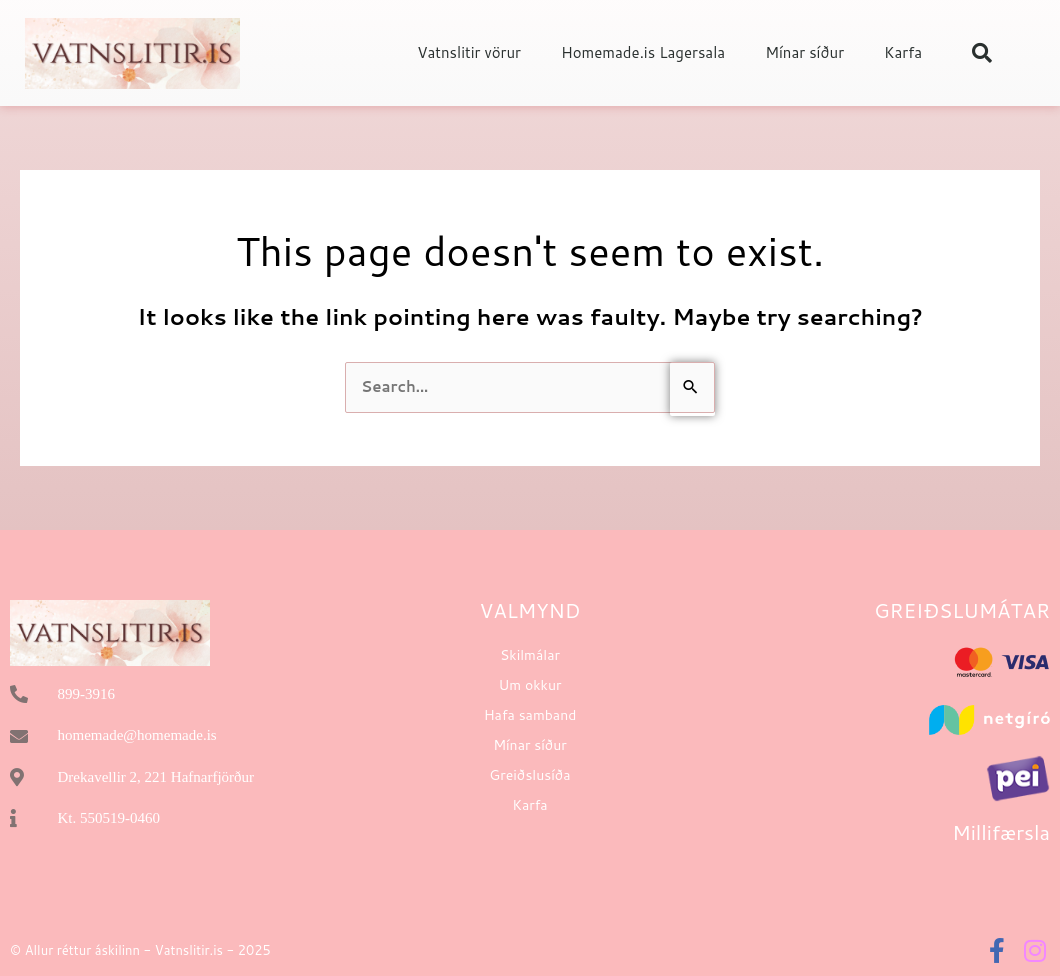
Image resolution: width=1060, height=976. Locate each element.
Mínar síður (804, 52)
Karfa (903, 52)
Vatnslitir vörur (469, 52)
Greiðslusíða (529, 775)
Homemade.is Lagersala (643, 52)
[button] (982, 53)
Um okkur (530, 685)
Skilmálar (530, 655)
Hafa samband (530, 715)
